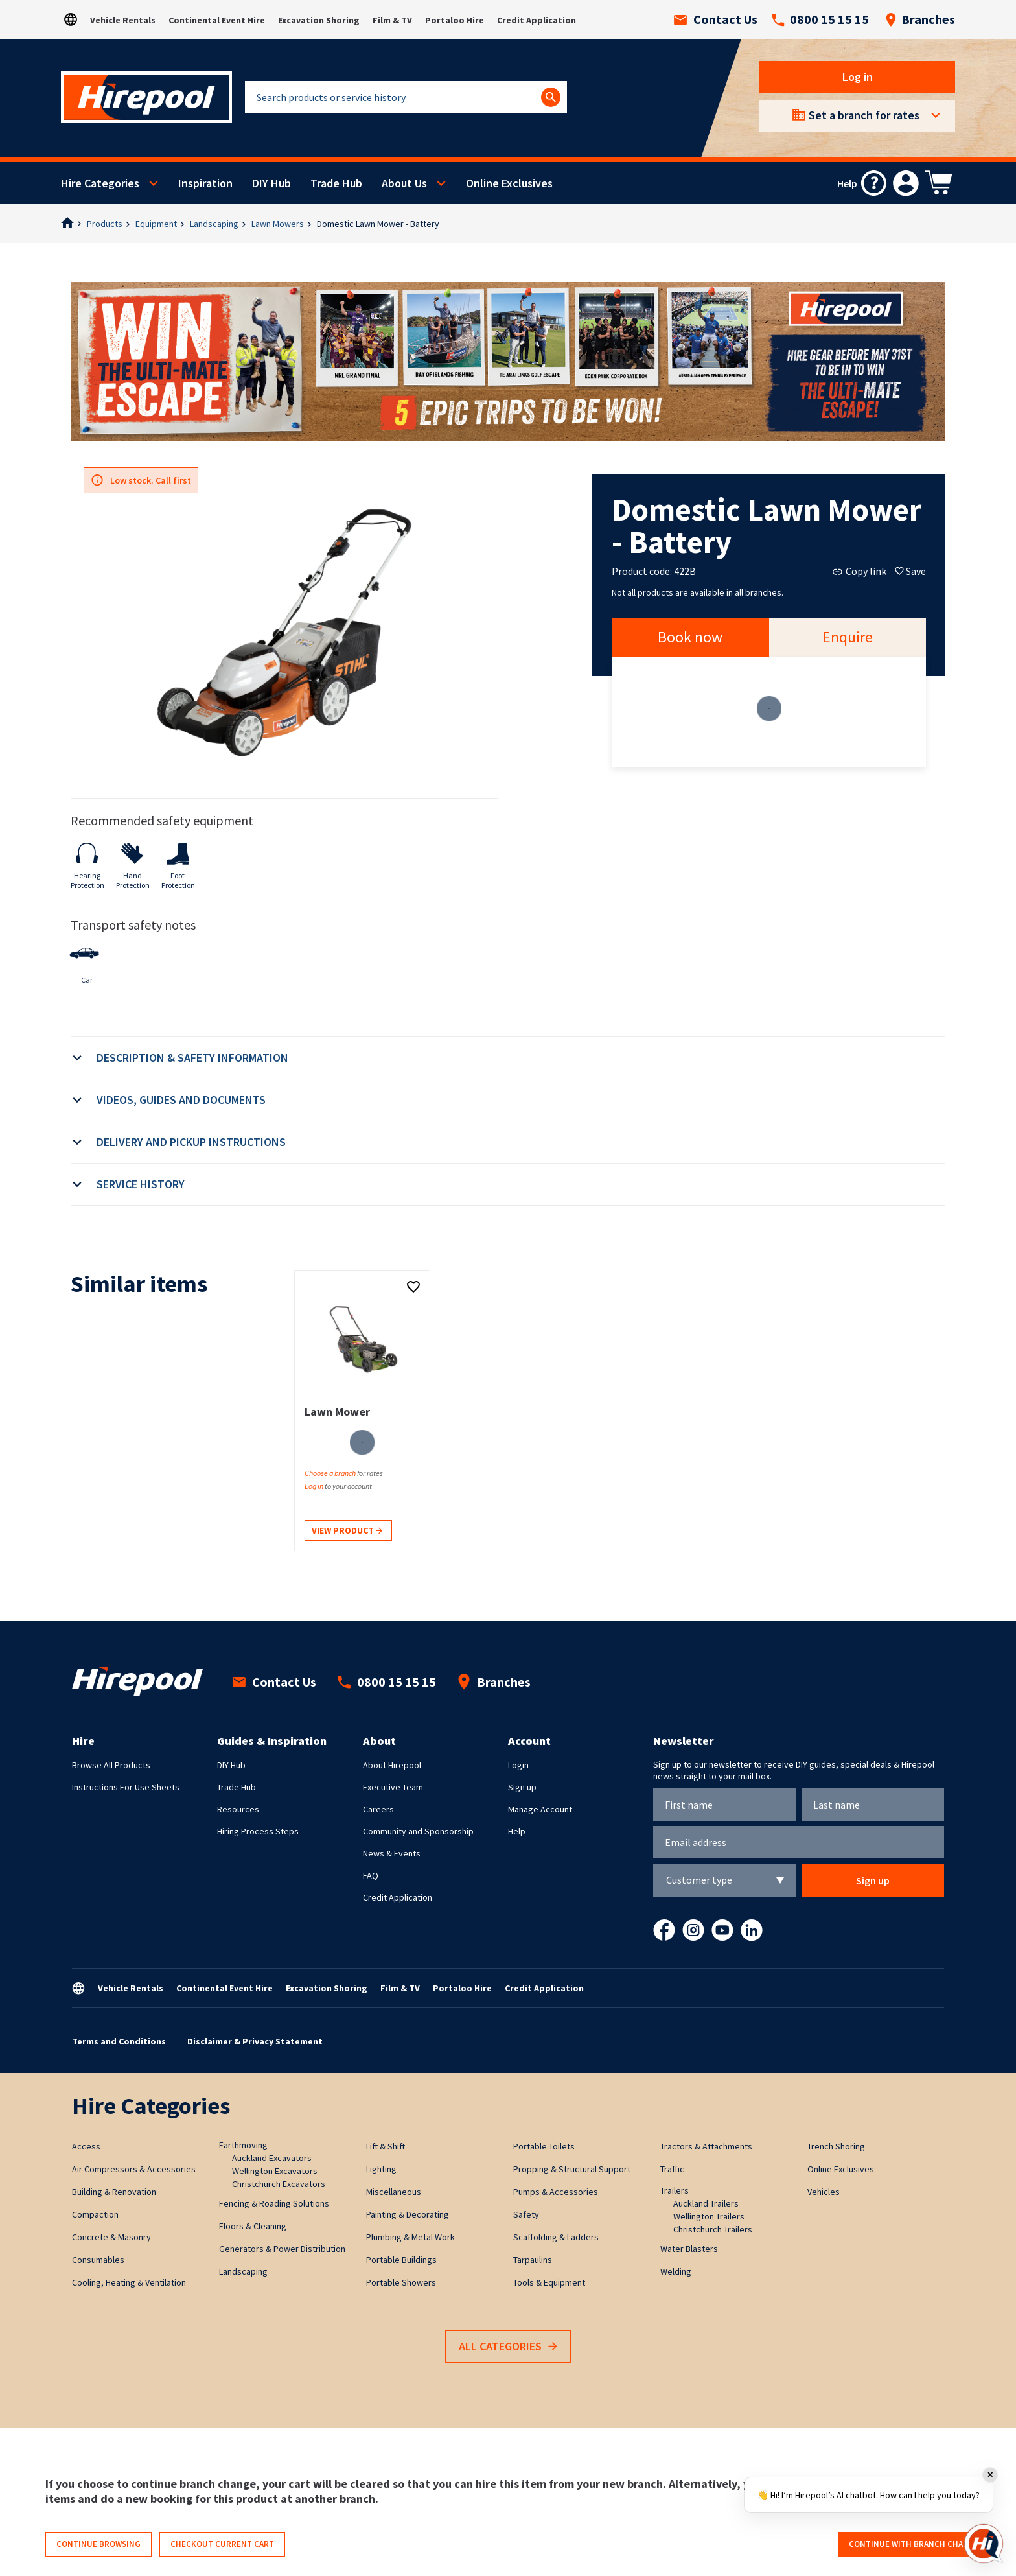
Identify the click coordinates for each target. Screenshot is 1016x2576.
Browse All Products (111, 1765)
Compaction (95, 2214)
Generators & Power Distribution (282, 2248)
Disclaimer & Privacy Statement (255, 2041)
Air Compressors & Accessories (134, 2169)
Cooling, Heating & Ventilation (129, 2282)
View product (347, 1531)
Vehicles (823, 2191)
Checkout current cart (222, 2543)
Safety (526, 2214)
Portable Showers (401, 2282)
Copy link (859, 571)
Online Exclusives (509, 183)
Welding (675, 2271)
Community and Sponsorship (418, 1831)
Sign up (522, 1787)
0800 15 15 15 (820, 19)
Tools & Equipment (549, 2282)
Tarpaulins (532, 2260)
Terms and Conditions (119, 2041)
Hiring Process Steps (258, 1831)
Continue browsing (98, 2543)
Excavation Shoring (319, 20)
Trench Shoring (836, 2146)
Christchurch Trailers (712, 2229)
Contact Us (715, 19)
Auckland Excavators (272, 2158)
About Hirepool (392, 1765)
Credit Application (536, 20)
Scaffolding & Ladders (556, 2237)
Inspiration (205, 183)
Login (518, 1765)
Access (86, 2146)
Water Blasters (689, 2248)
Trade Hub (336, 183)
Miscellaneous (393, 2191)
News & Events (392, 1853)
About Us (404, 183)
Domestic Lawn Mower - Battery (378, 223)
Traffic (672, 2169)
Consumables (98, 2260)
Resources (238, 1809)
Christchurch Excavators (278, 2184)
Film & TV (392, 20)
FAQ (370, 1875)
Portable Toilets (544, 2146)
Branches (920, 19)
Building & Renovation (114, 2191)
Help (516, 1831)
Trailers (674, 2190)
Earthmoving (243, 2145)
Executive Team (393, 1787)
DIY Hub (271, 183)
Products (104, 223)
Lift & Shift (385, 2146)
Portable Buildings (401, 2260)
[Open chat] (983, 2543)
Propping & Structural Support (571, 2169)
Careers (378, 1809)
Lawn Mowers (277, 223)
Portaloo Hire (454, 20)
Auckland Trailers (706, 2203)
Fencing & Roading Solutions (274, 2203)
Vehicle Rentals (123, 20)
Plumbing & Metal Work (410, 2237)
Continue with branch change (914, 2543)
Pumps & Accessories (555, 2191)
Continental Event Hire (216, 20)
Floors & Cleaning (252, 2226)
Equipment (156, 223)
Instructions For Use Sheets (125, 1787)
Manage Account (540, 1809)
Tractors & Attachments (706, 2146)
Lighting (381, 2169)
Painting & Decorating (407, 2214)
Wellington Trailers (709, 2216)
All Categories (508, 2347)
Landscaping (214, 223)
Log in (857, 76)
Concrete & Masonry (111, 2237)
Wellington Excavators (275, 2171)
